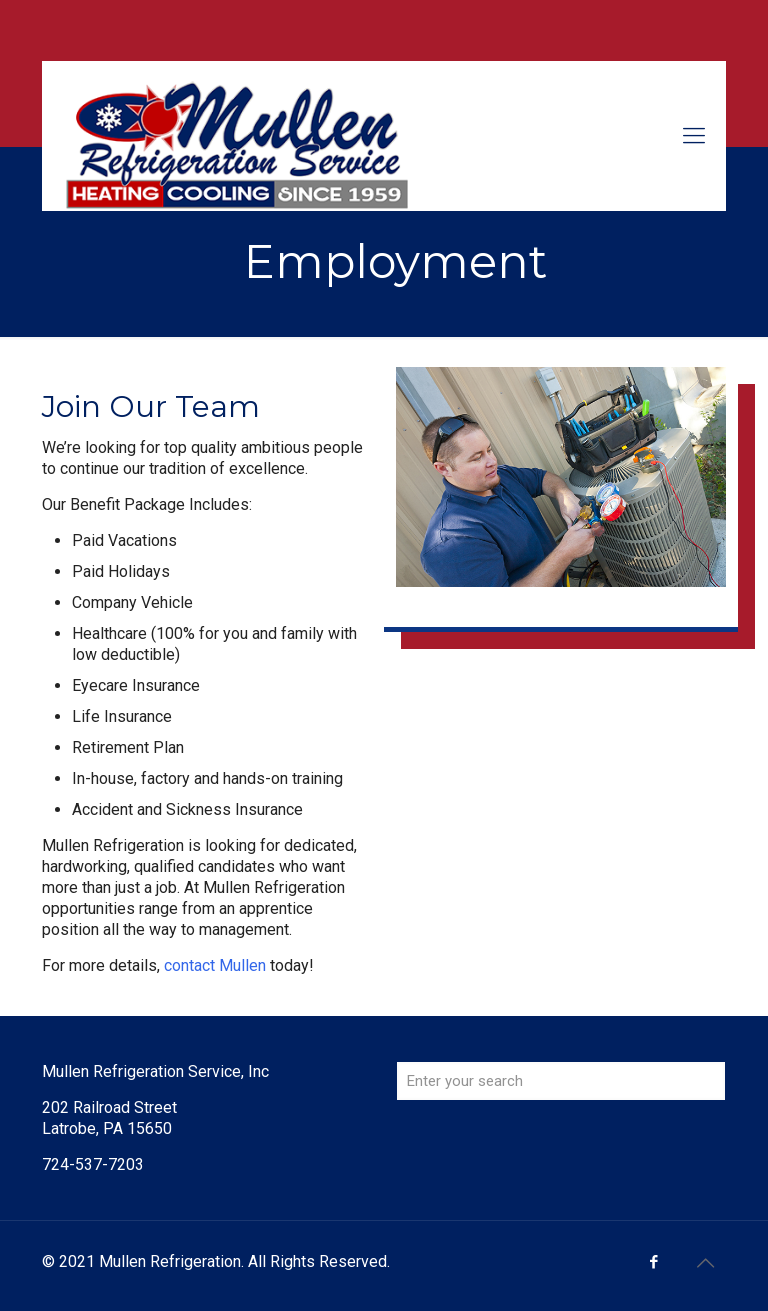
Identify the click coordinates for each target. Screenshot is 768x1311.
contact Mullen (215, 965)
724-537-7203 (93, 1164)
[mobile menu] (694, 136)
